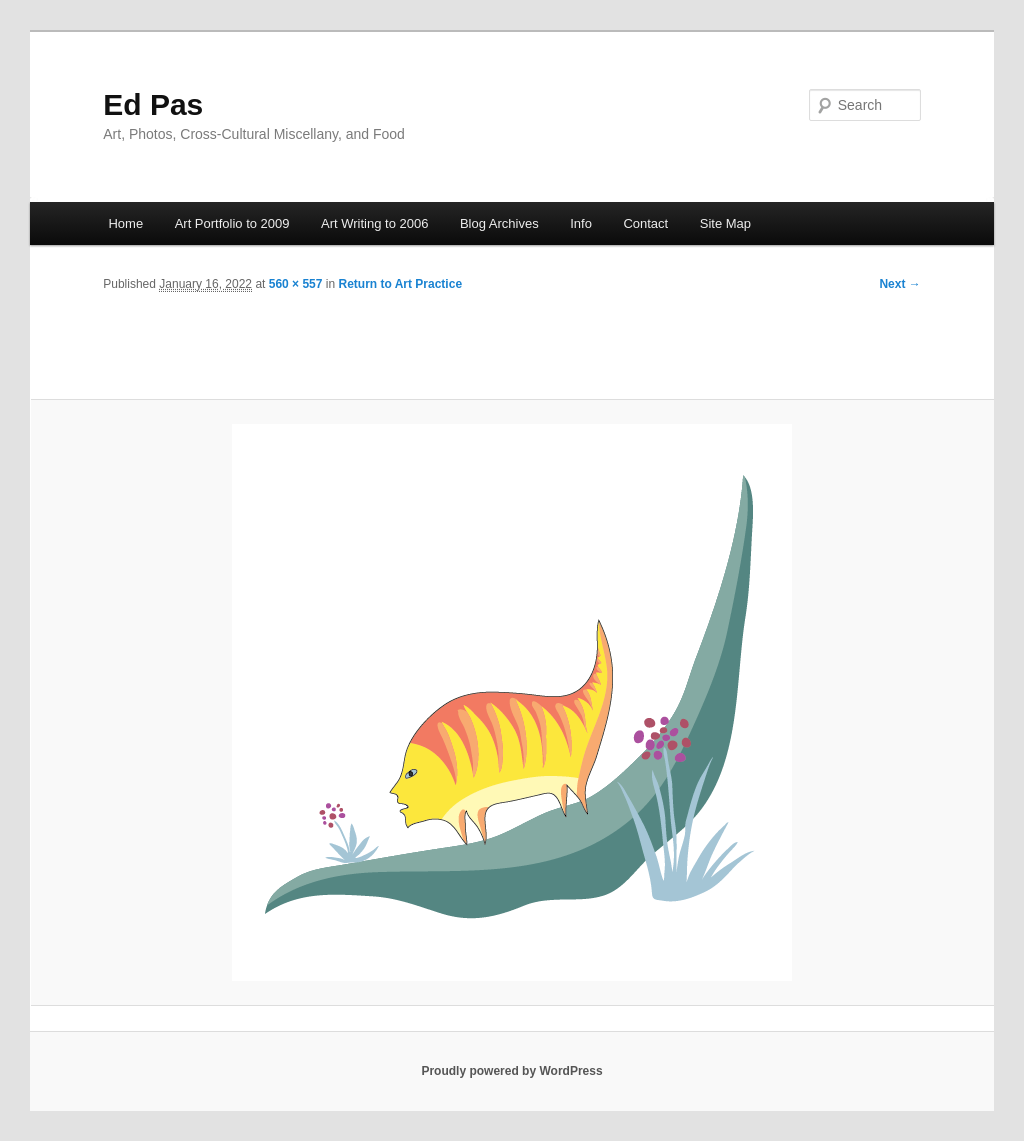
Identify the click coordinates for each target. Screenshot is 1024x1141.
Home (125, 223)
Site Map (725, 223)
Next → (899, 284)
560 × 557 (296, 284)
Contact (645, 223)
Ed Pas (153, 104)
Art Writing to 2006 (374, 223)
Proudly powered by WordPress (511, 1071)
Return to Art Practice (400, 284)
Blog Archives (499, 223)
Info (581, 223)
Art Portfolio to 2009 (232, 223)
